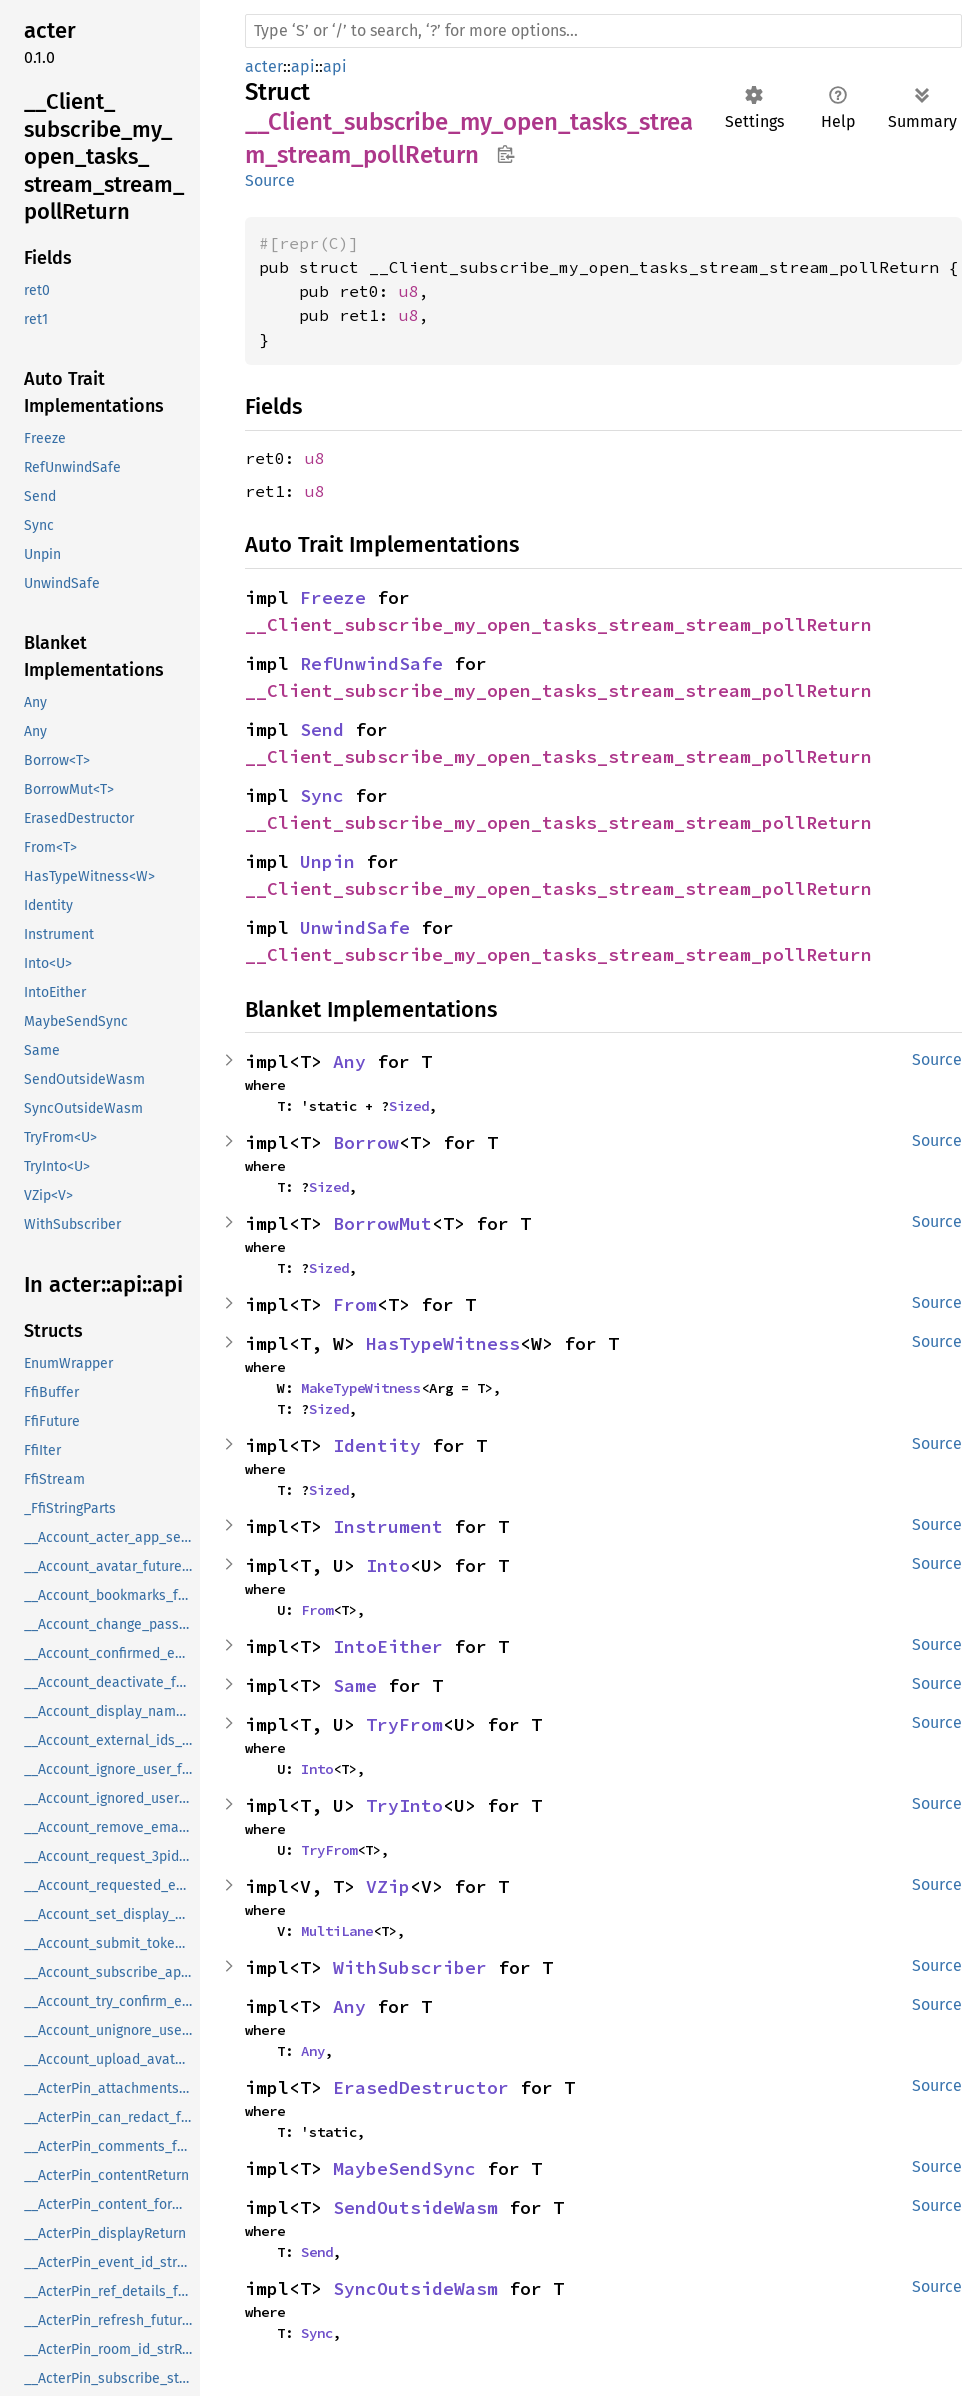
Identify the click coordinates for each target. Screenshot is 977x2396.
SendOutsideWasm (415, 2207)
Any (349, 1061)
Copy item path (505, 154)
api (303, 66)
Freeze (333, 597)
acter (264, 66)
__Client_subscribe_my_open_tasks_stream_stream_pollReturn (558, 624)
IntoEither (388, 1646)
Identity (377, 1445)
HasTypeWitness (443, 1343)
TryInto (404, 1805)
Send (322, 729)
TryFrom (404, 1724)
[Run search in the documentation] (603, 31)
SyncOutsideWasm (415, 2288)
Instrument (388, 1526)
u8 (409, 291)
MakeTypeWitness (361, 1388)
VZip (388, 1886)
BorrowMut (382, 1223)
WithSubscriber (410, 1967)
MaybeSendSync (404, 2168)
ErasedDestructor (421, 2087)
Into (388, 1565)
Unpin (327, 861)
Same (355, 1685)
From (355, 1304)
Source (270, 180)
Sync (322, 795)
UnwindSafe (355, 927)
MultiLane (337, 1931)
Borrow (366, 1142)
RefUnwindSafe (371, 663)
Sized (409, 1106)
